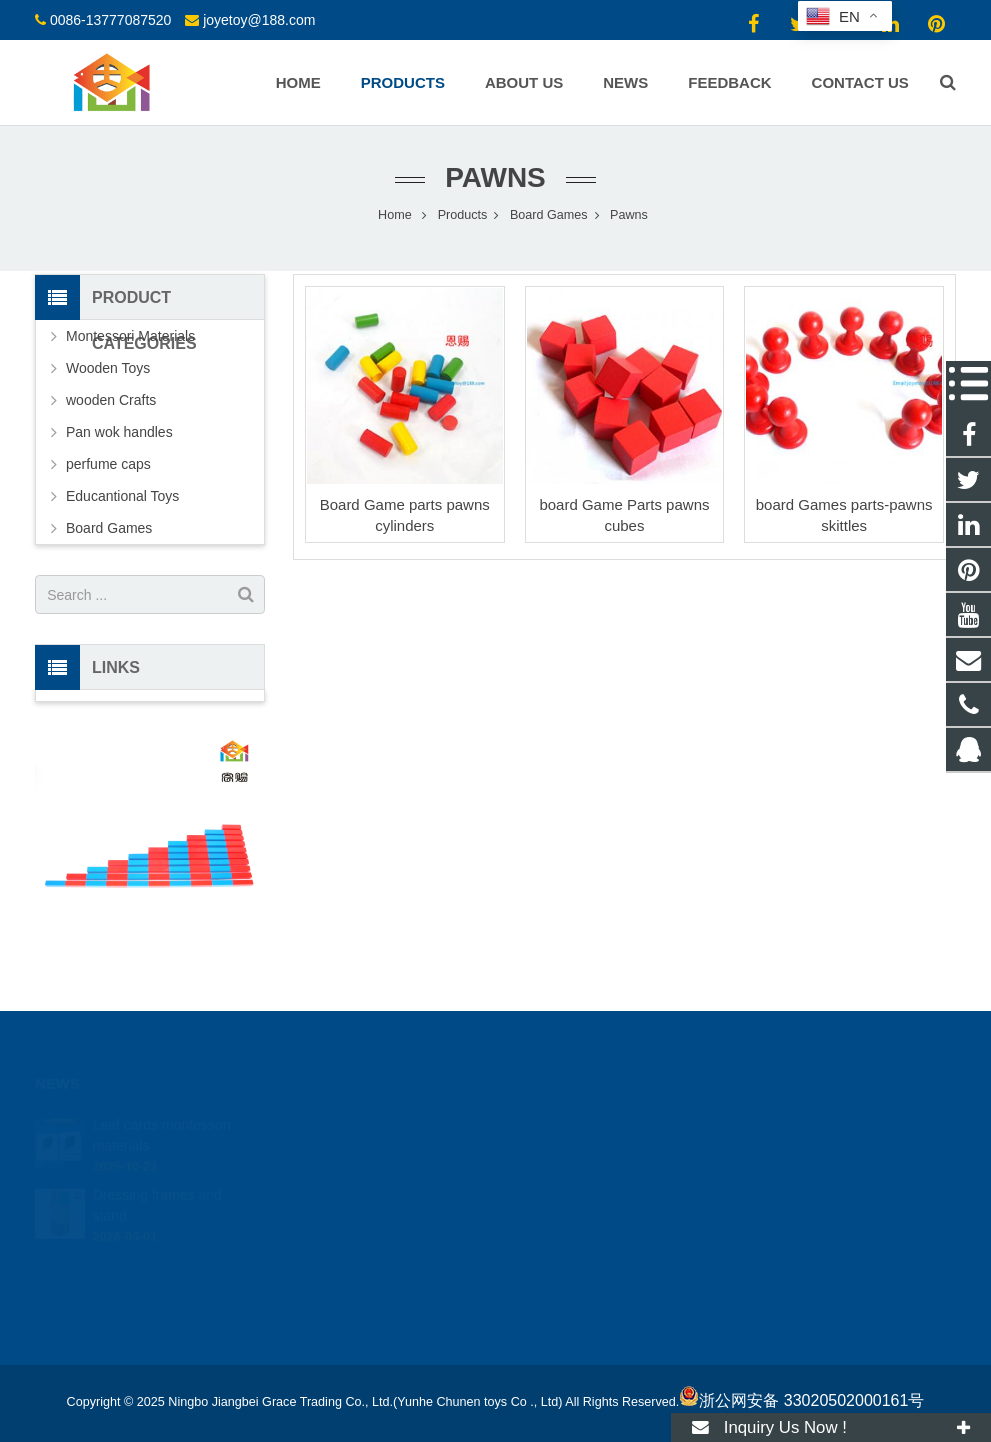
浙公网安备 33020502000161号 (801, 1400)
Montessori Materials (130, 336)
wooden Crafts (111, 400)
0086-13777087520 (110, 20)
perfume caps (108, 464)
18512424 (561, 1121)
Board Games (109, 528)
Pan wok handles (119, 432)
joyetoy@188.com (259, 20)
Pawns (495, 177)
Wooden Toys (108, 368)
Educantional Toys (122, 496)
